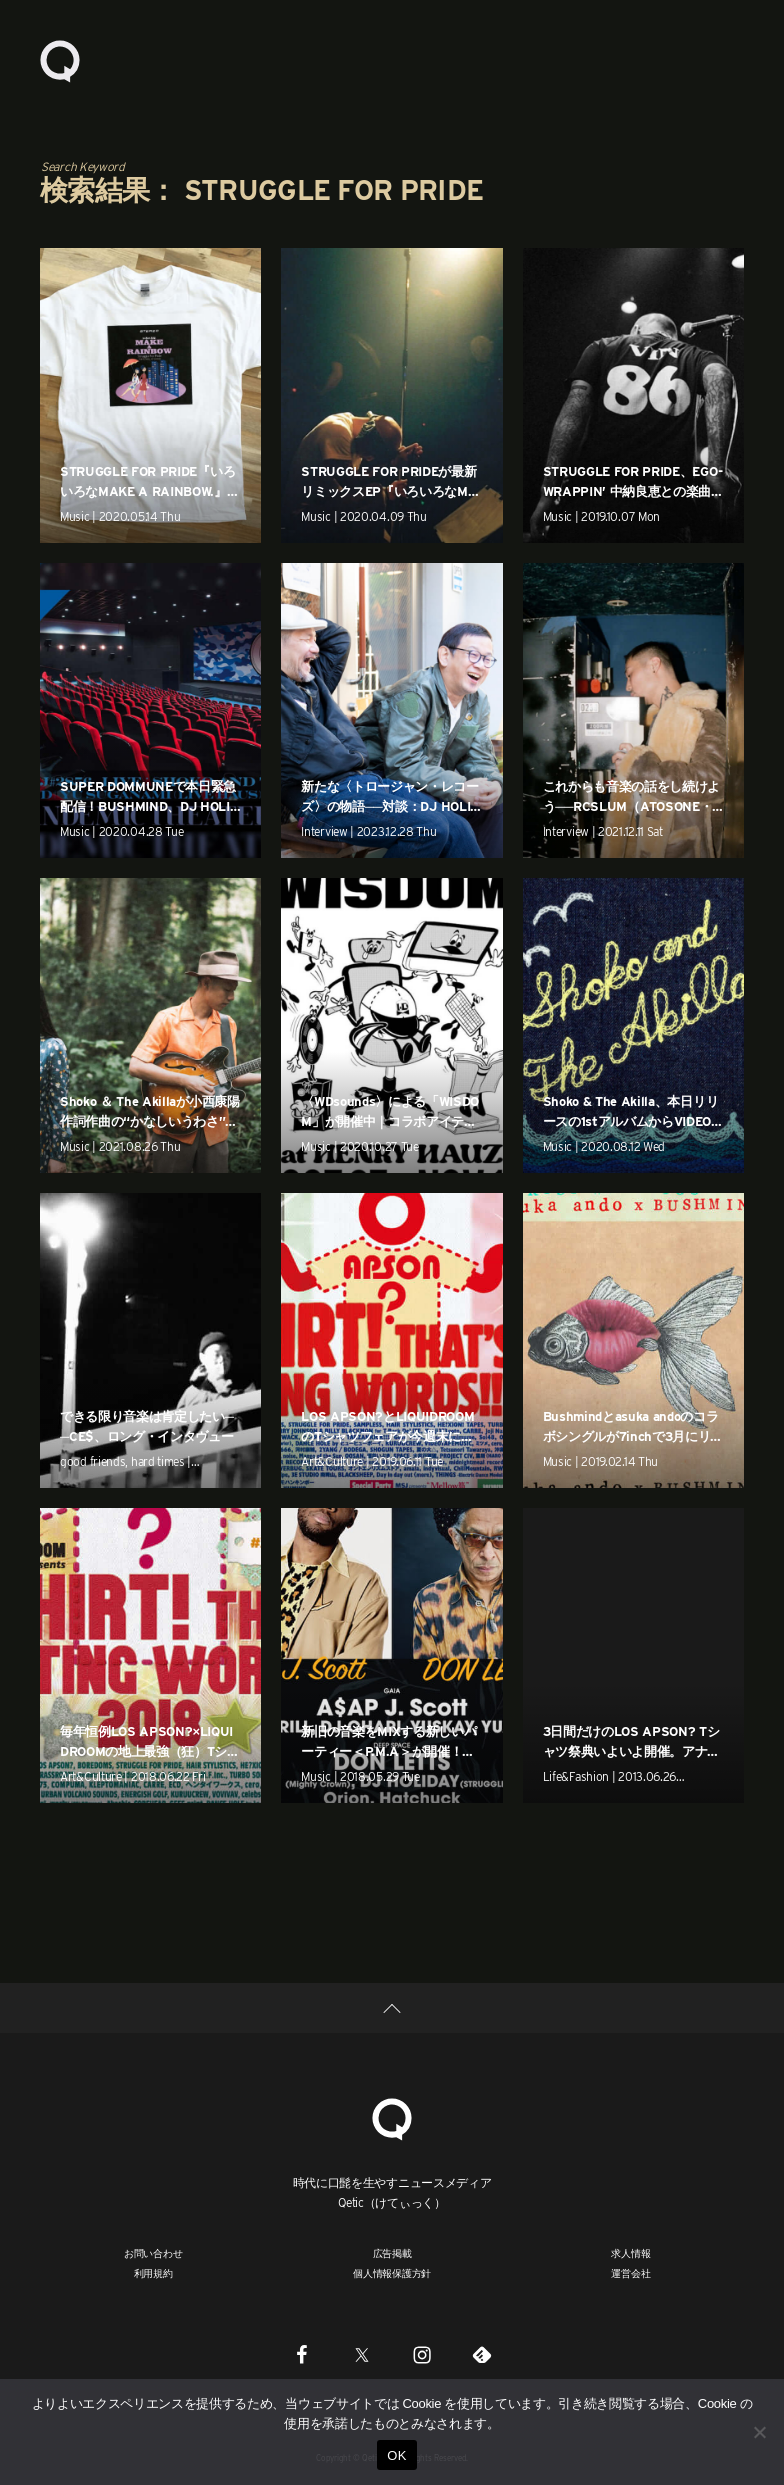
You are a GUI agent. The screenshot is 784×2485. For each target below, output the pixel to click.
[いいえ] (759, 2432)
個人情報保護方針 (392, 2273)
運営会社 (630, 2273)
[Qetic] (392, 2117)
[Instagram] (422, 2354)
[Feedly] (482, 2354)
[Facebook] (302, 2354)
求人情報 (630, 2253)
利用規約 (153, 2273)
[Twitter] (362, 2354)
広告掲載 (392, 2253)
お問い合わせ (153, 2253)
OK (396, 2455)
